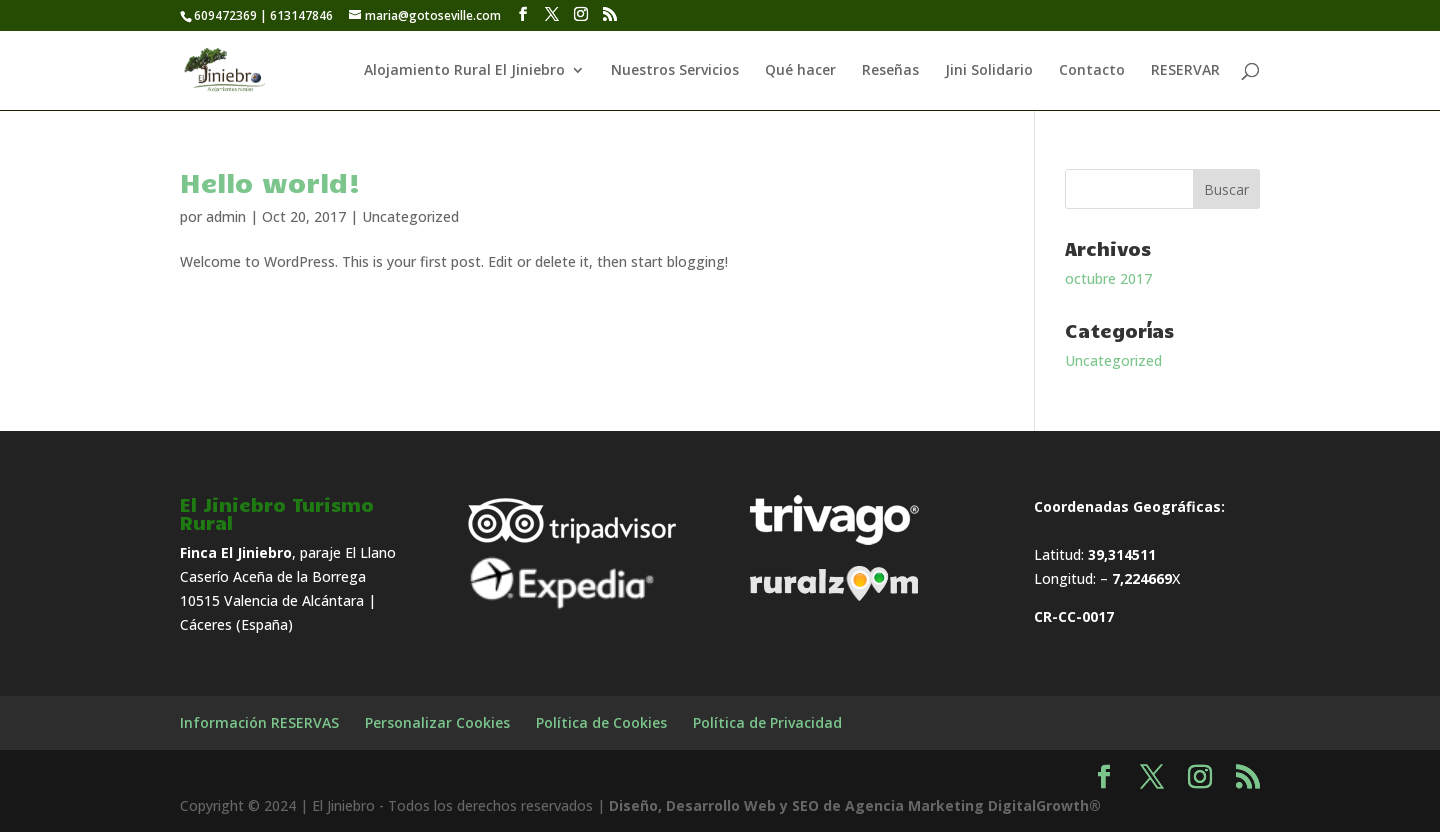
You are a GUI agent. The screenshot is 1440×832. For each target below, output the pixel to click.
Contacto (1092, 71)
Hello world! (270, 181)
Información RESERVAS (259, 722)
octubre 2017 (1108, 278)
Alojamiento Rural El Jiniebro (464, 71)
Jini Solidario (989, 71)
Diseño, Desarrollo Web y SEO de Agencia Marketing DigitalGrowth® (855, 805)
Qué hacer (800, 71)
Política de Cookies (601, 722)
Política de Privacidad (767, 722)
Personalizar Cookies (437, 722)
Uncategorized (410, 216)
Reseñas (890, 71)
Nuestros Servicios (675, 71)
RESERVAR (1185, 71)
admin (226, 216)
